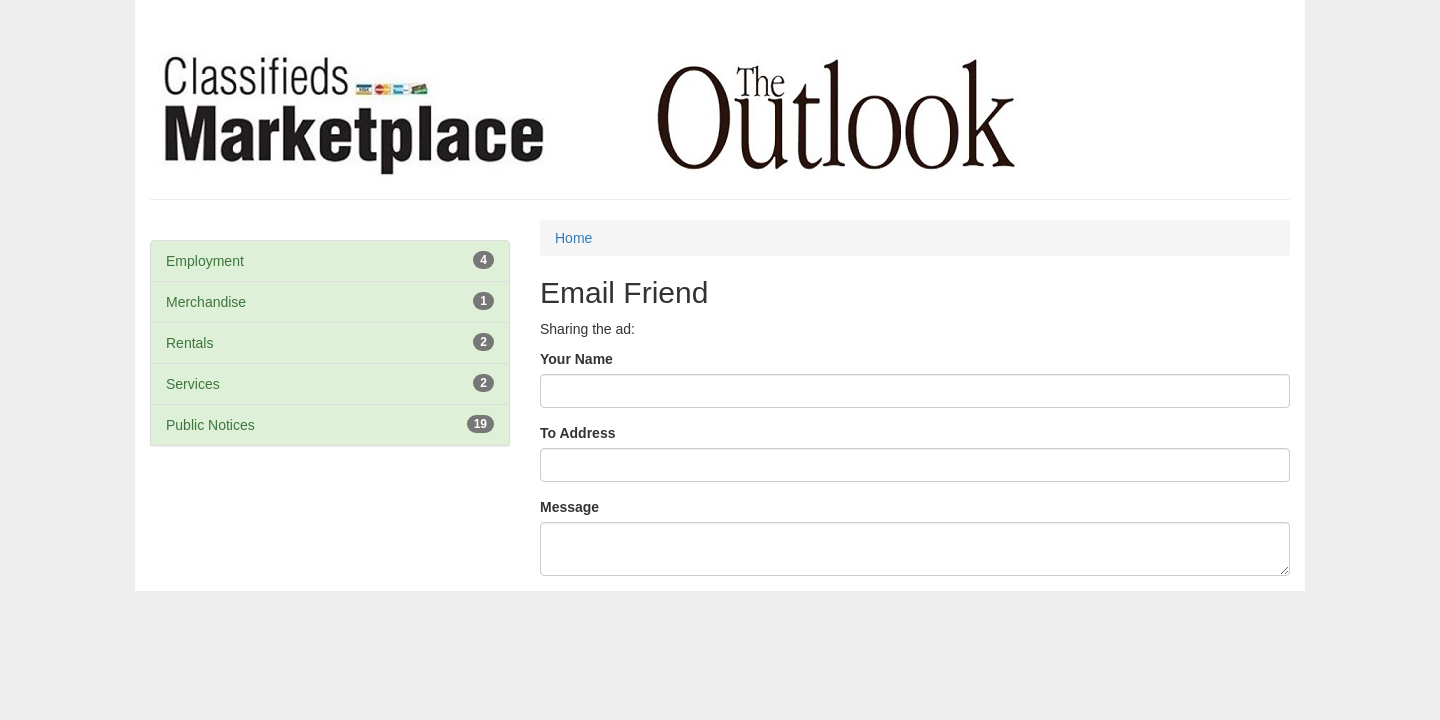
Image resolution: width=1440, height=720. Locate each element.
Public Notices (210, 425)
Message (569, 507)
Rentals (189, 343)
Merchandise (206, 302)
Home (573, 238)
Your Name (576, 359)
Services (193, 384)
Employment (205, 261)
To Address (577, 433)
